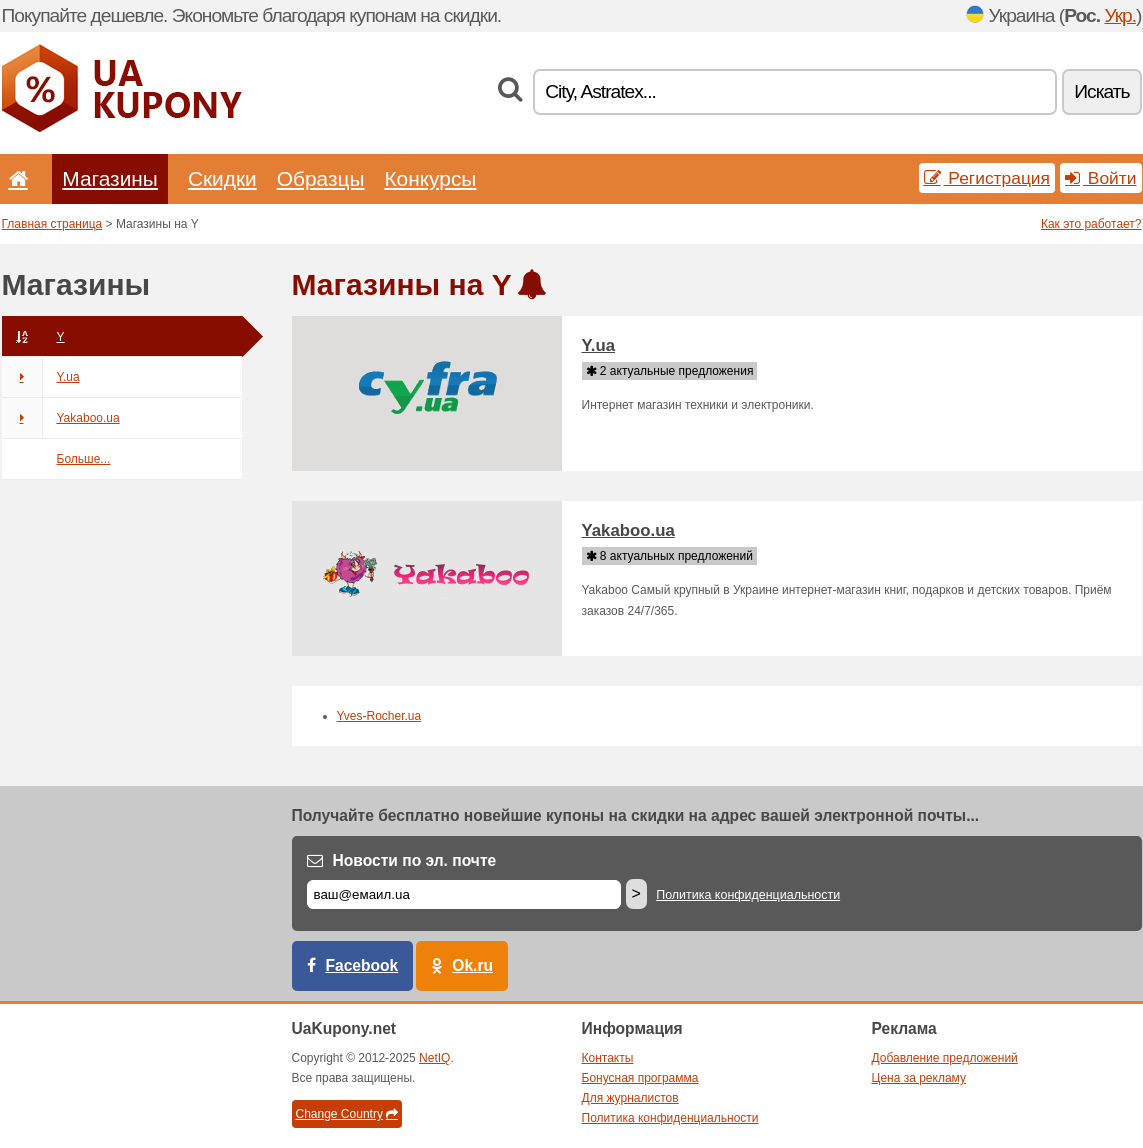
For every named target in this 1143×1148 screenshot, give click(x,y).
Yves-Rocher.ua (379, 716)
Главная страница (52, 224)
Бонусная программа (640, 1078)
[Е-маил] (464, 894)
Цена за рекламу (919, 1078)
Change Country (347, 1114)
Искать (1101, 91)
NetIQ (434, 1058)
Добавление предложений (945, 1058)
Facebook (362, 965)
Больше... (84, 459)
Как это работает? (1091, 224)
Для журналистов (630, 1098)
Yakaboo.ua (61, 418)
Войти (1101, 178)
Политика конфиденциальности (748, 895)
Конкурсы (430, 178)
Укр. (1120, 15)
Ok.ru (472, 965)
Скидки (222, 178)
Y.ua (41, 377)
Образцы (321, 178)
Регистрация (987, 178)
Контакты (608, 1058)
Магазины (110, 178)
